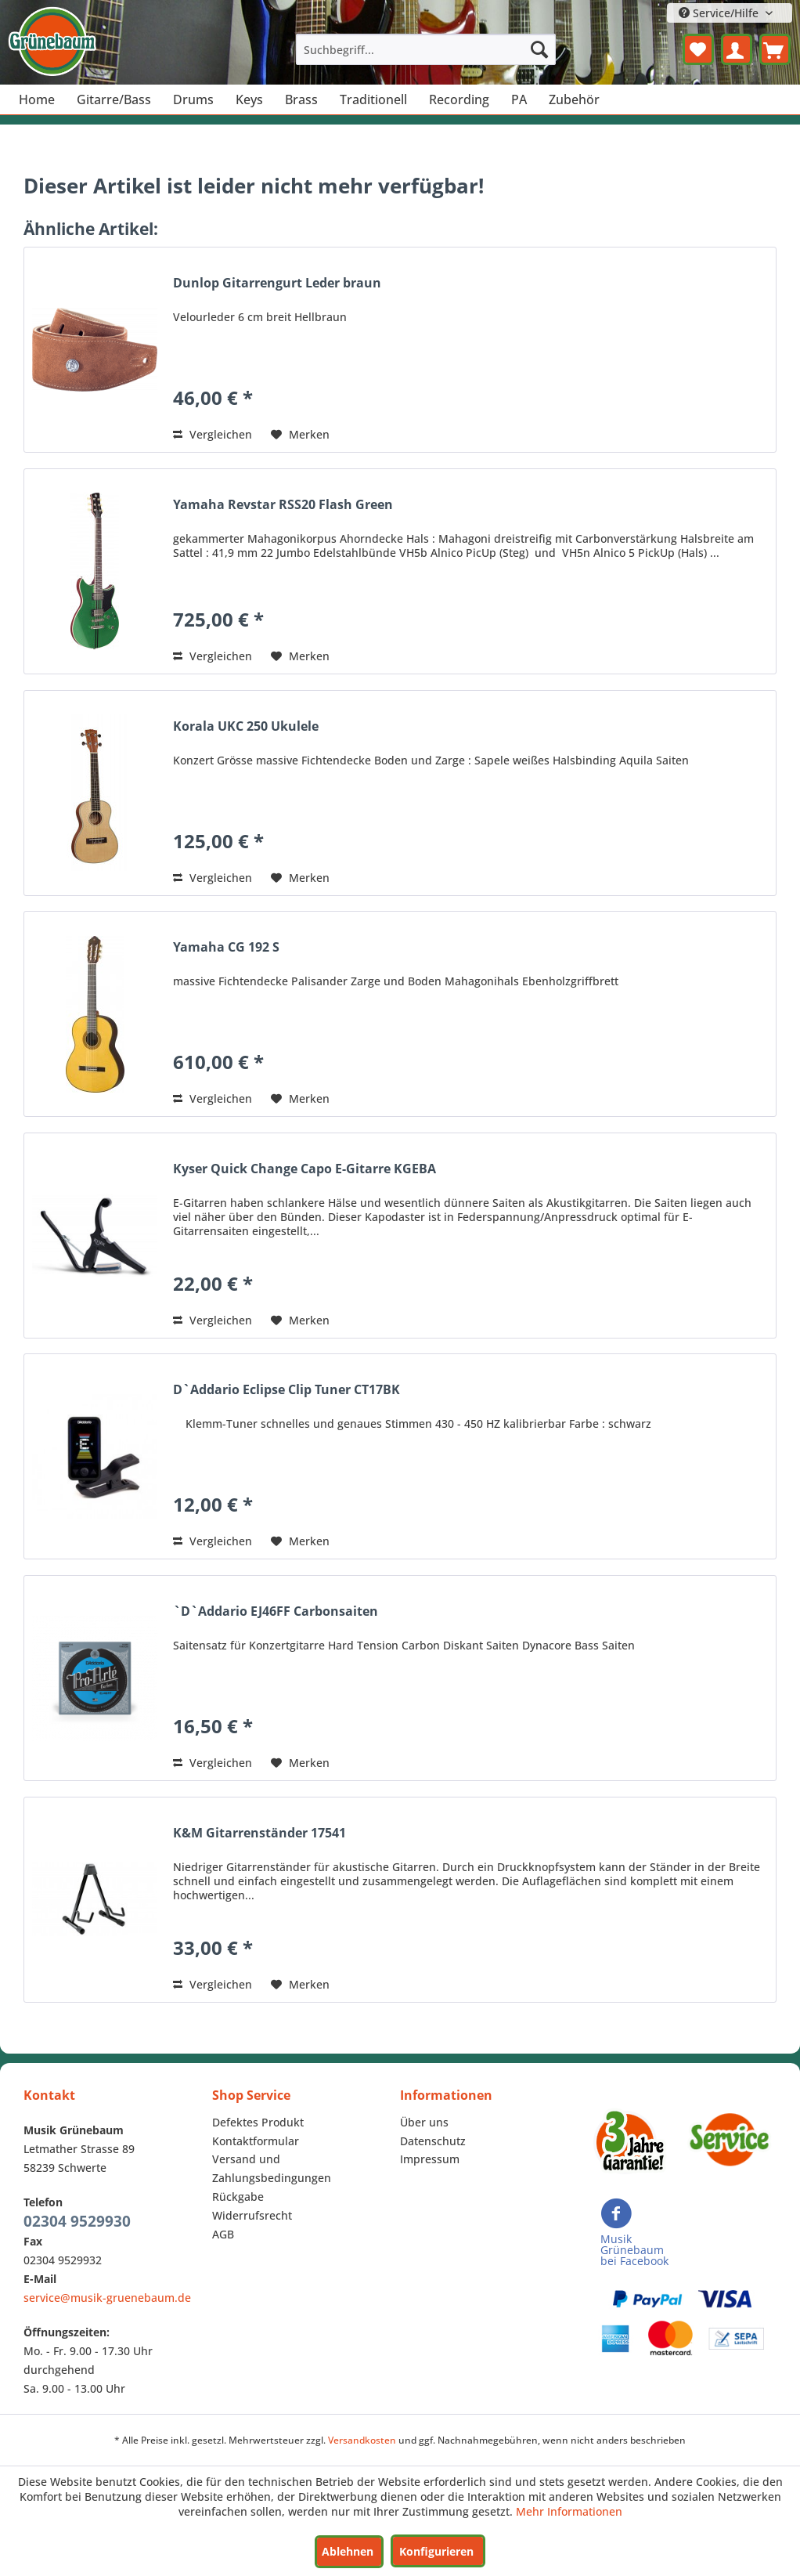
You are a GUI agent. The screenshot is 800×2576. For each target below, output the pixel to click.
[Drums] (193, 99)
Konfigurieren (436, 2551)
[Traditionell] (373, 99)
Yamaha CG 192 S (226, 947)
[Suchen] (539, 49)
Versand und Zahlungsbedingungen (271, 2168)
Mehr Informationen (569, 2511)
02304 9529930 (77, 2221)
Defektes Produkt (258, 2122)
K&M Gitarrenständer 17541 (259, 1833)
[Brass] (301, 99)
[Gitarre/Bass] (114, 99)
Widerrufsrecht (252, 2215)
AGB (223, 2234)
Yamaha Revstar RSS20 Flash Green (283, 505)
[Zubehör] (574, 99)
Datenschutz (433, 2140)
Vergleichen (212, 434)
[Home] (37, 99)
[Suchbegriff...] (426, 49)
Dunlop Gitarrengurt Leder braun (277, 283)
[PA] (519, 99)
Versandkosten (362, 2440)
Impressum (429, 2158)
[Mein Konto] (736, 49)
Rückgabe (238, 2196)
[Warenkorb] (775, 49)
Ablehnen (347, 2551)
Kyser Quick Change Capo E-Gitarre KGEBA (304, 1169)
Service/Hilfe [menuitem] (720, 12)
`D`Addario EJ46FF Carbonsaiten (275, 1611)
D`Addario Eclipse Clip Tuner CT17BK (286, 1390)
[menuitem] (426, 49)
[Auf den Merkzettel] (300, 434)
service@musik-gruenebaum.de (107, 2297)
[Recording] (459, 99)
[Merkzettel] (698, 49)
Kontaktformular (255, 2140)
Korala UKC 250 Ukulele (246, 726)
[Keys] (249, 99)
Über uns (424, 2122)
